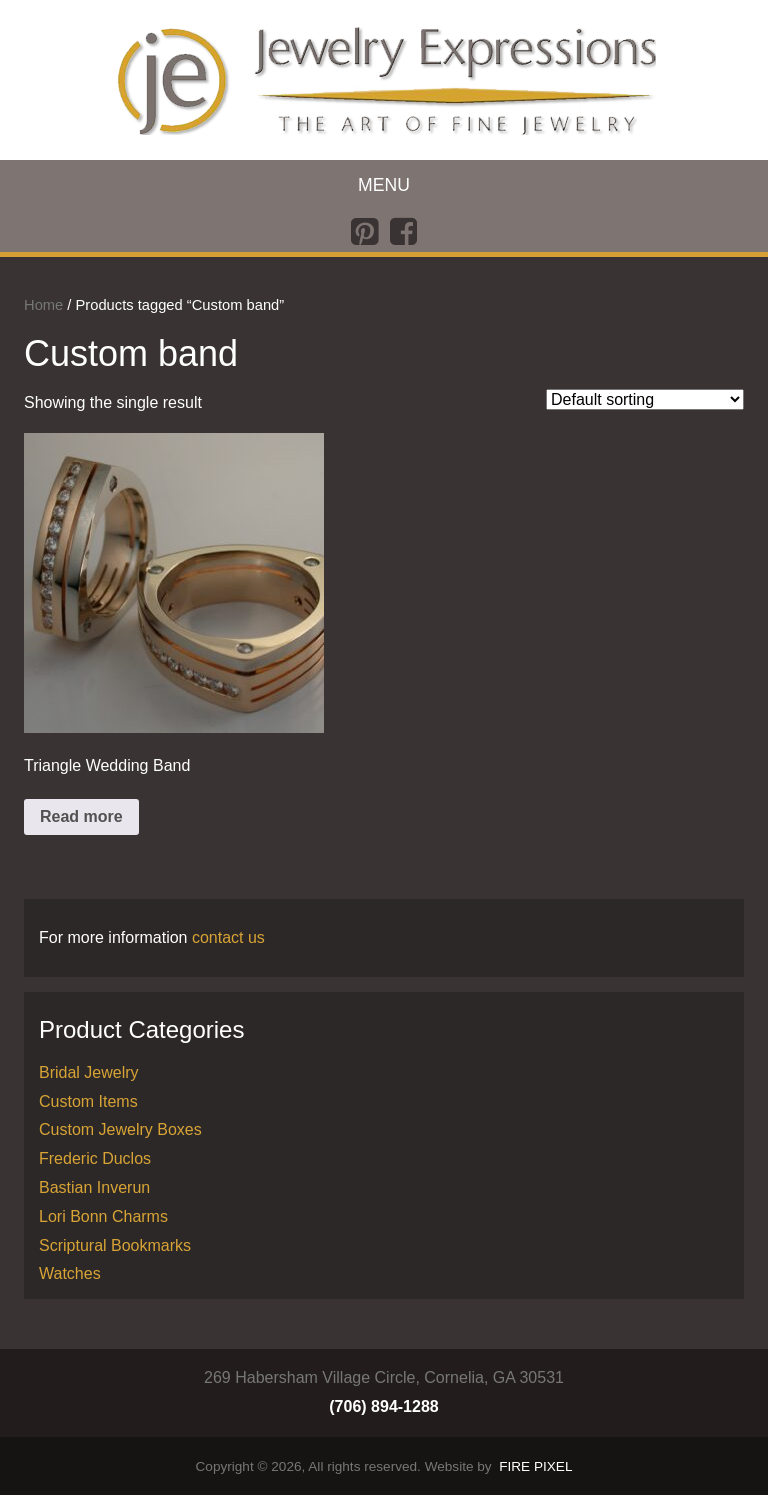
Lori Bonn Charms (103, 1216)
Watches (70, 1273)
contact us (228, 937)
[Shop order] (645, 399)
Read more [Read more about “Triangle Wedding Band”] (81, 816)
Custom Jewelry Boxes (120, 1129)
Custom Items (88, 1101)
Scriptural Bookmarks (115, 1245)
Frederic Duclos (95, 1158)
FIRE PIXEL (535, 1466)
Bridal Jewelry (89, 1072)
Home (43, 305)
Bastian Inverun (94, 1187)
